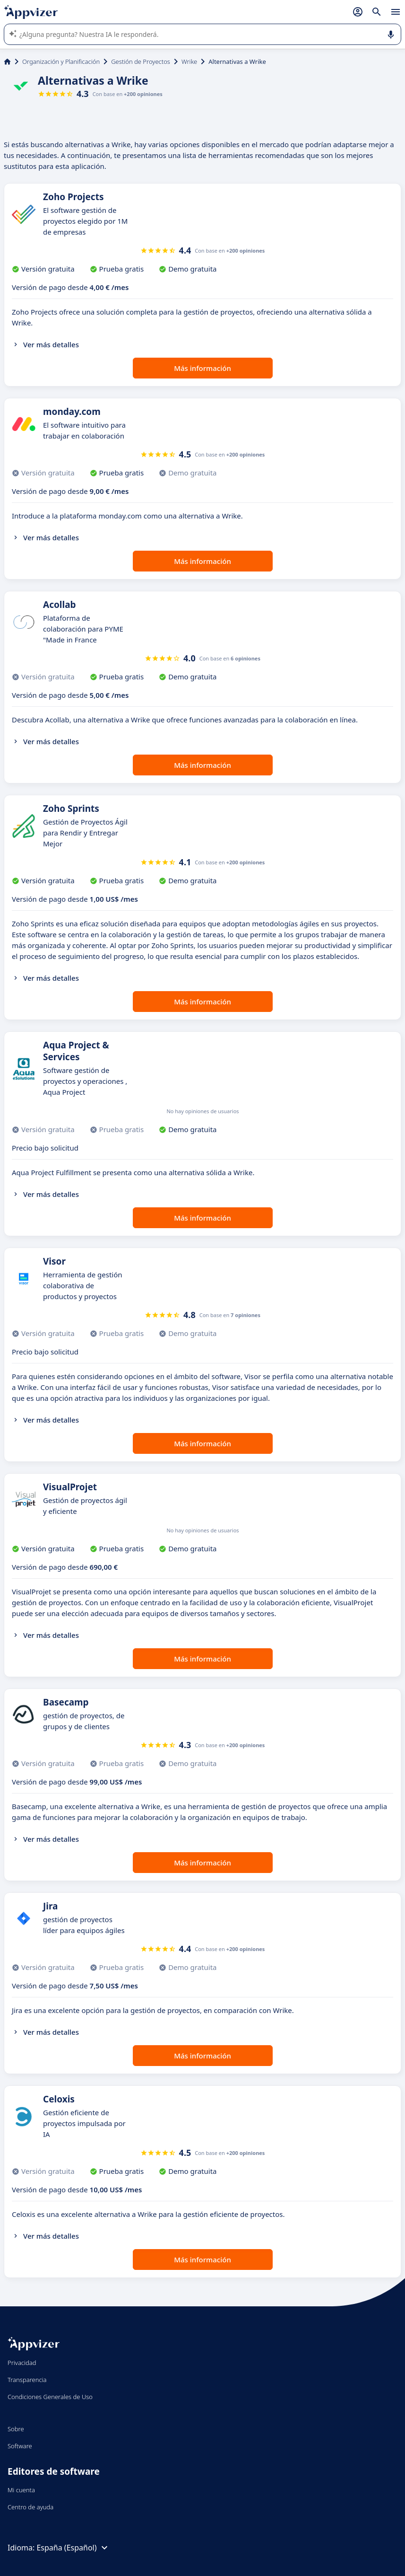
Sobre (16, 2429)
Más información (202, 368)
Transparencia (27, 2379)
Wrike (189, 61)
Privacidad (22, 2362)
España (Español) (73, 2547)
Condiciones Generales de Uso (50, 2396)
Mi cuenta (21, 2490)
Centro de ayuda (30, 2507)
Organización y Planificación (61, 61)
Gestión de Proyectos (140, 61)
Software (20, 2446)
